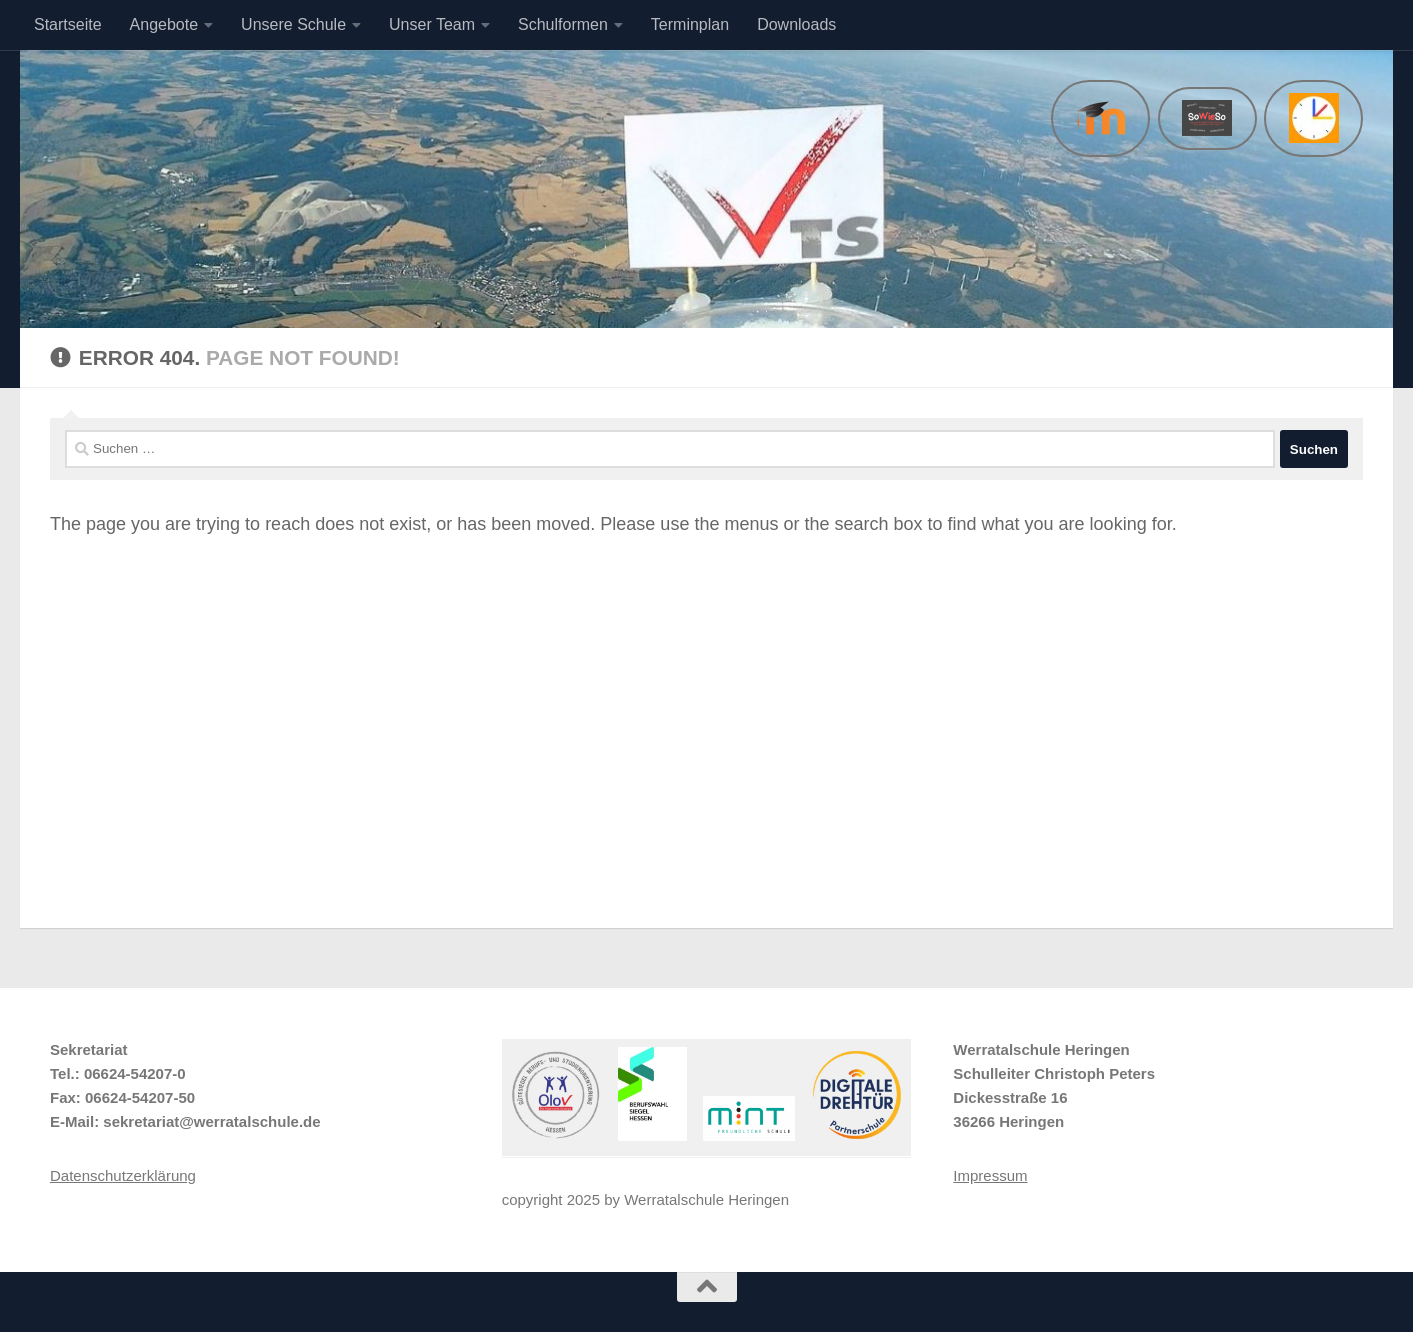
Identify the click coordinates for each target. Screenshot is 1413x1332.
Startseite (68, 24)
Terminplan (690, 24)
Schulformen (563, 24)
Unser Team (432, 24)
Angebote (164, 24)
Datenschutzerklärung (123, 1175)
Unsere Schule (293, 24)
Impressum (990, 1175)
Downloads (796, 24)
